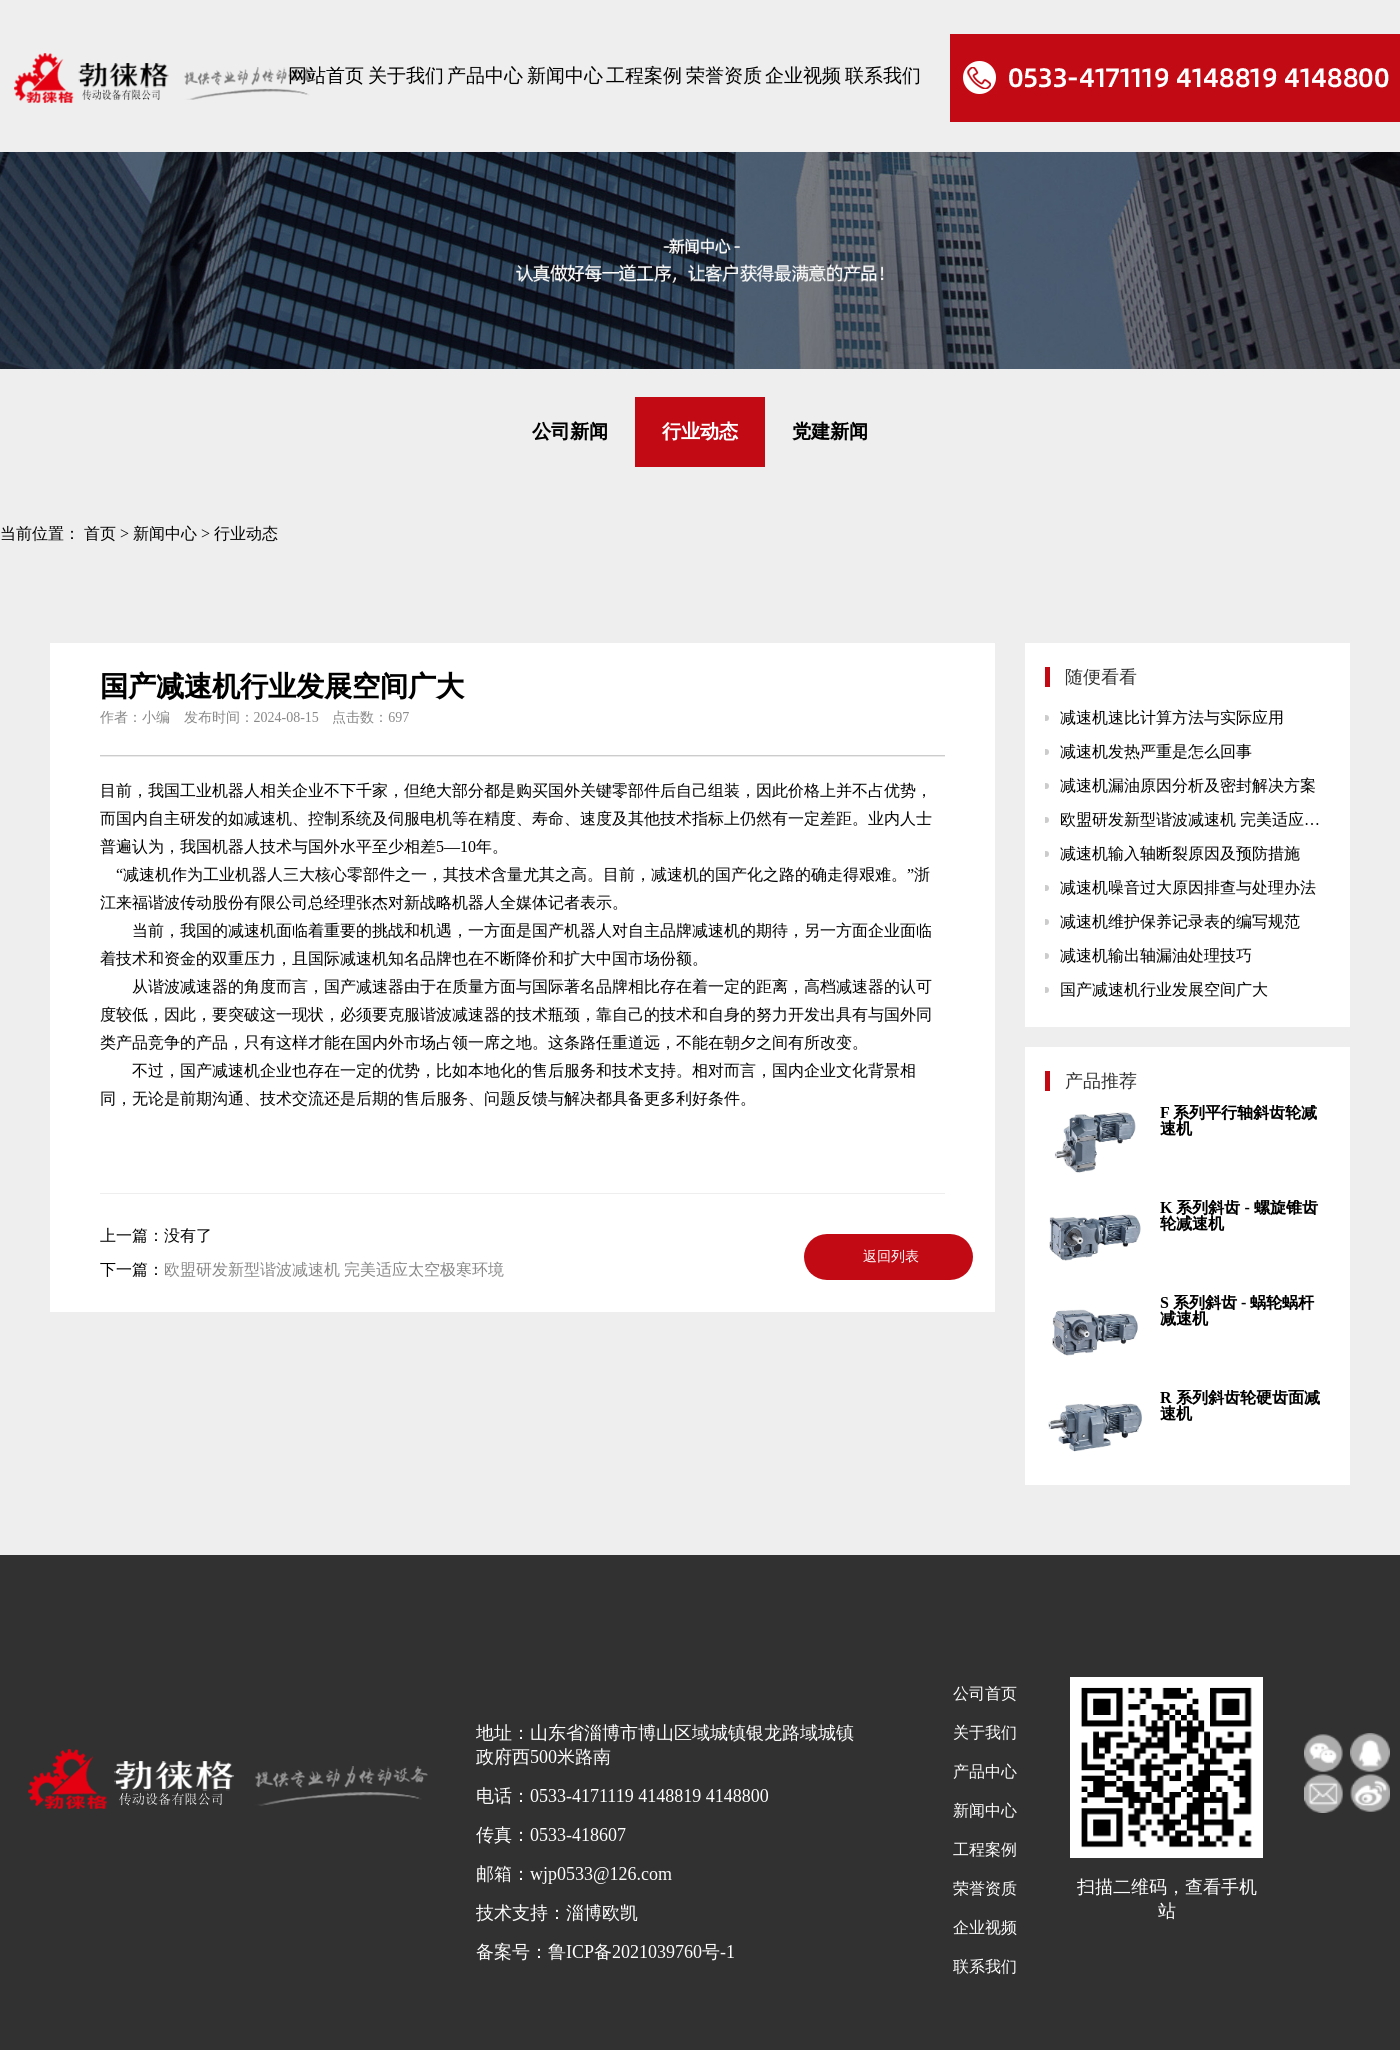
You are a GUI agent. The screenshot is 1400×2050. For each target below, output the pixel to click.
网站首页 (326, 75)
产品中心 (485, 75)
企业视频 (803, 75)
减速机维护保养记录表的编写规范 (1180, 921)
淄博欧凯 (602, 1913)
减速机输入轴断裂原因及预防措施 (1180, 853)
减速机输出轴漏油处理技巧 (1156, 955)
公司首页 (985, 1693)
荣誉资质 (724, 75)
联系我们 (883, 75)
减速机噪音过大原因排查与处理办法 (1188, 887)
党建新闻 (830, 431)
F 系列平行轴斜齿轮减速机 (1238, 1120)
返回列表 (891, 1256)
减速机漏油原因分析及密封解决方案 (1188, 785)
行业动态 (700, 431)
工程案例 (644, 75)
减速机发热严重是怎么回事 (1156, 751)
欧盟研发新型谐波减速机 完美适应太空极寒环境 (334, 1269)
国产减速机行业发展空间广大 (1164, 989)
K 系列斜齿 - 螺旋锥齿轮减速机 (1239, 1215)
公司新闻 (570, 431)
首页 (100, 533)
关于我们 (406, 75)
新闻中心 (565, 75)
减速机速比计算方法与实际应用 (1172, 717)
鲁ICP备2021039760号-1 (641, 1952)
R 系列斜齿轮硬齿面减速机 (1240, 1405)
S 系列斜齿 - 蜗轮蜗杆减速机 (1237, 1310)
